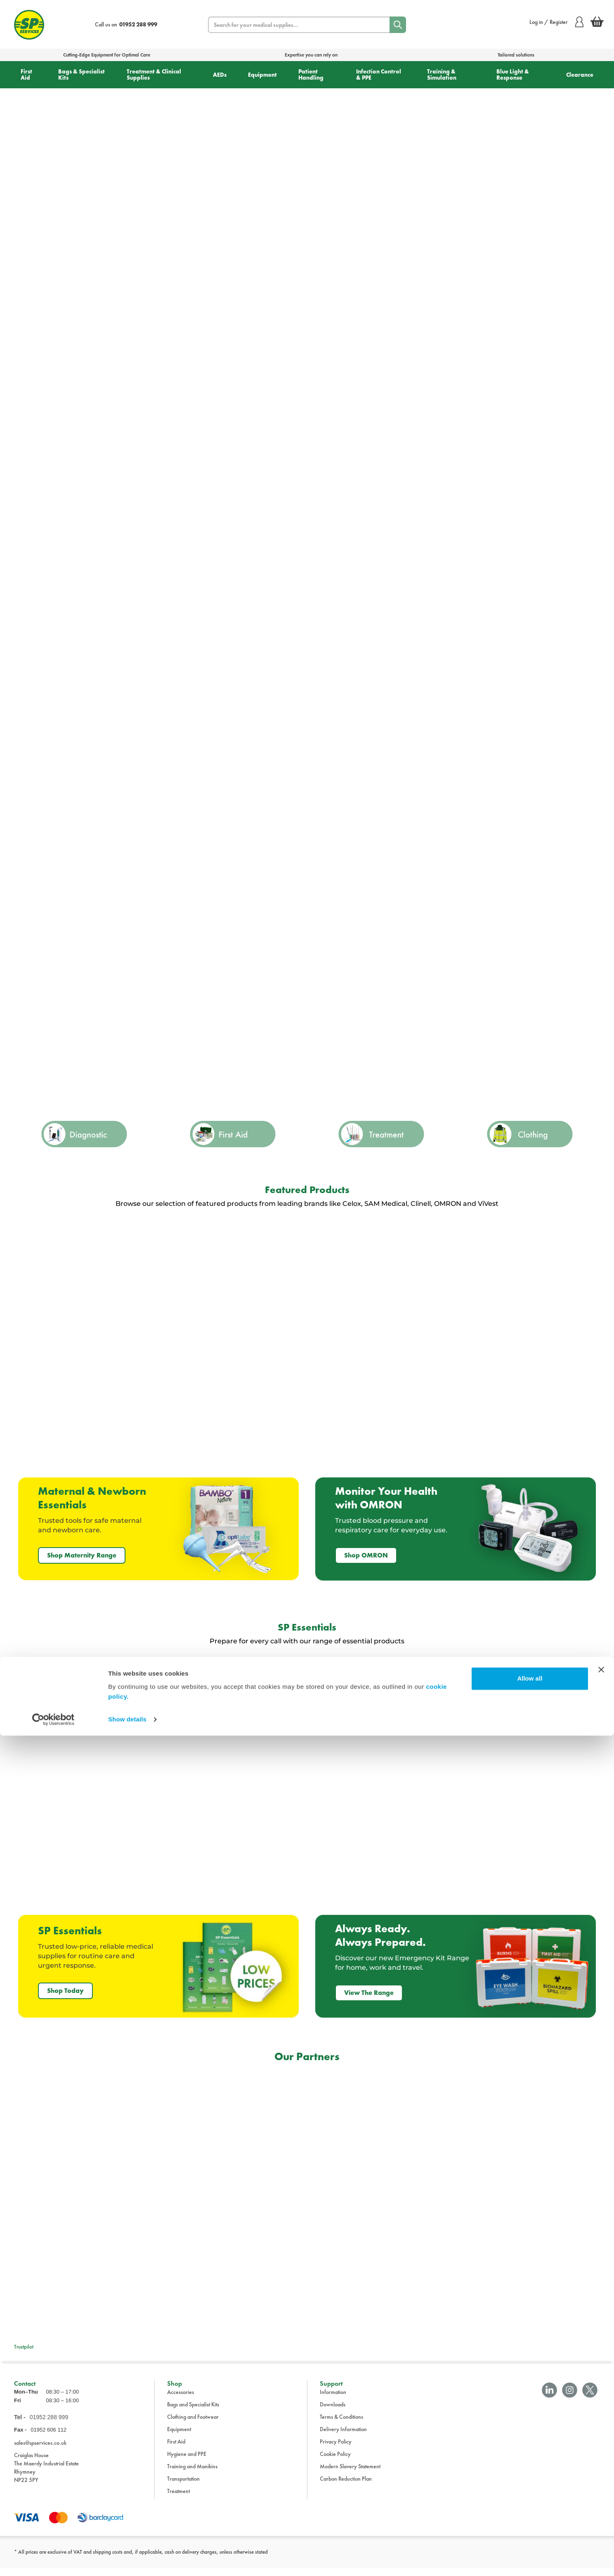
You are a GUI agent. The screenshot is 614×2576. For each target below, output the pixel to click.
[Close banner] (601, 2510)
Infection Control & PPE (378, 74)
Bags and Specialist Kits (193, 2411)
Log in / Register (556, 22)
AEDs (220, 74)
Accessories (180, 2399)
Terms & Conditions (341, 2424)
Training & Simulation (441, 74)
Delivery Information (343, 2436)
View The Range (369, 1992)
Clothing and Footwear (193, 2424)
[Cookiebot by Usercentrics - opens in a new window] (53, 2560)
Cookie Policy (335, 2461)
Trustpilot (23, 2346)
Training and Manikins (192, 2473)
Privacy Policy (336, 2449)
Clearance (579, 74)
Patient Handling (311, 74)
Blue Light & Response (512, 74)
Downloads (332, 2411)
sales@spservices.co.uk (40, 2450)
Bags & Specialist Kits (81, 74)
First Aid (26, 74)
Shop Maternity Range (81, 1555)
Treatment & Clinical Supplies (154, 74)
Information (333, 2399)
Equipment (262, 74)
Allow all (529, 2518)
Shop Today (65, 1990)
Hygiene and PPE (186, 2461)
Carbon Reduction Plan (346, 2486)
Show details (127, 2559)
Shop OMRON (366, 1555)
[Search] (398, 25)
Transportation (183, 2486)
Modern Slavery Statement (350, 2473)
